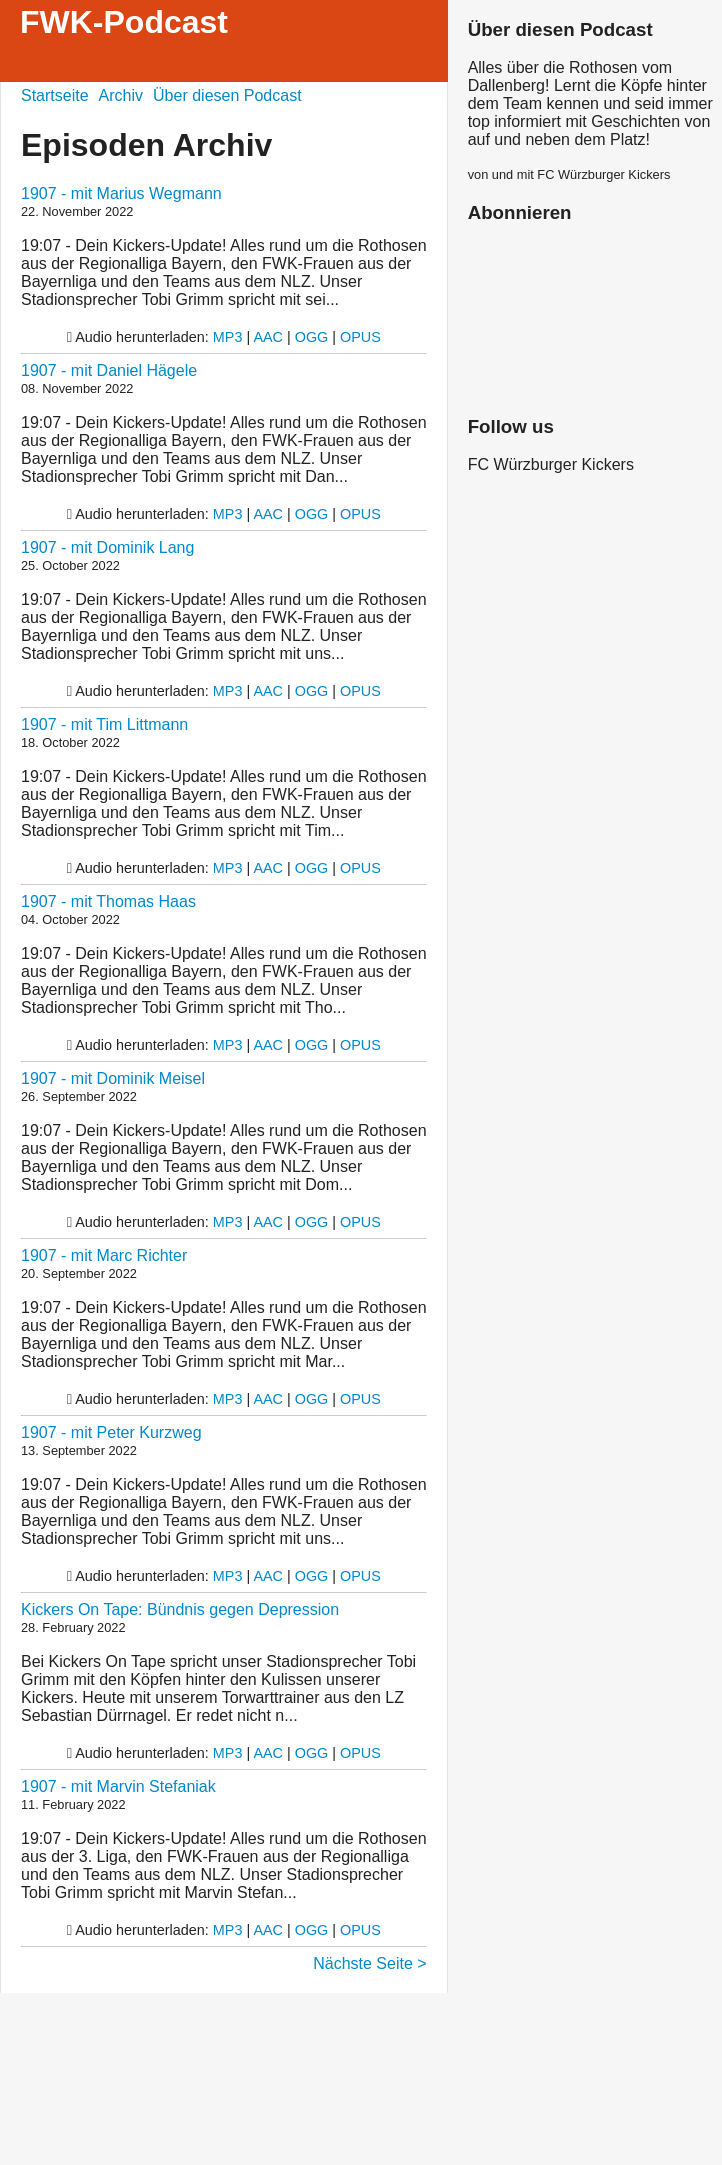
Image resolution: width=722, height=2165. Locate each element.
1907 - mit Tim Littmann (104, 724)
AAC (268, 337)
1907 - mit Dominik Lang (107, 547)
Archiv (121, 95)
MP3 (228, 337)
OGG (312, 337)
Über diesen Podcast (227, 95)
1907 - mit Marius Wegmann (121, 193)
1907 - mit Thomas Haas (108, 901)
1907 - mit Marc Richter (104, 1255)
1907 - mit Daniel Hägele (109, 370)
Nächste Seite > (369, 1963)
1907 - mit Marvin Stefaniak (118, 1786)
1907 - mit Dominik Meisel (113, 1078)
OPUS (360, 337)
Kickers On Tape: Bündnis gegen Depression (180, 1609)
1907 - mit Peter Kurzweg (111, 1432)
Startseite (55, 95)
